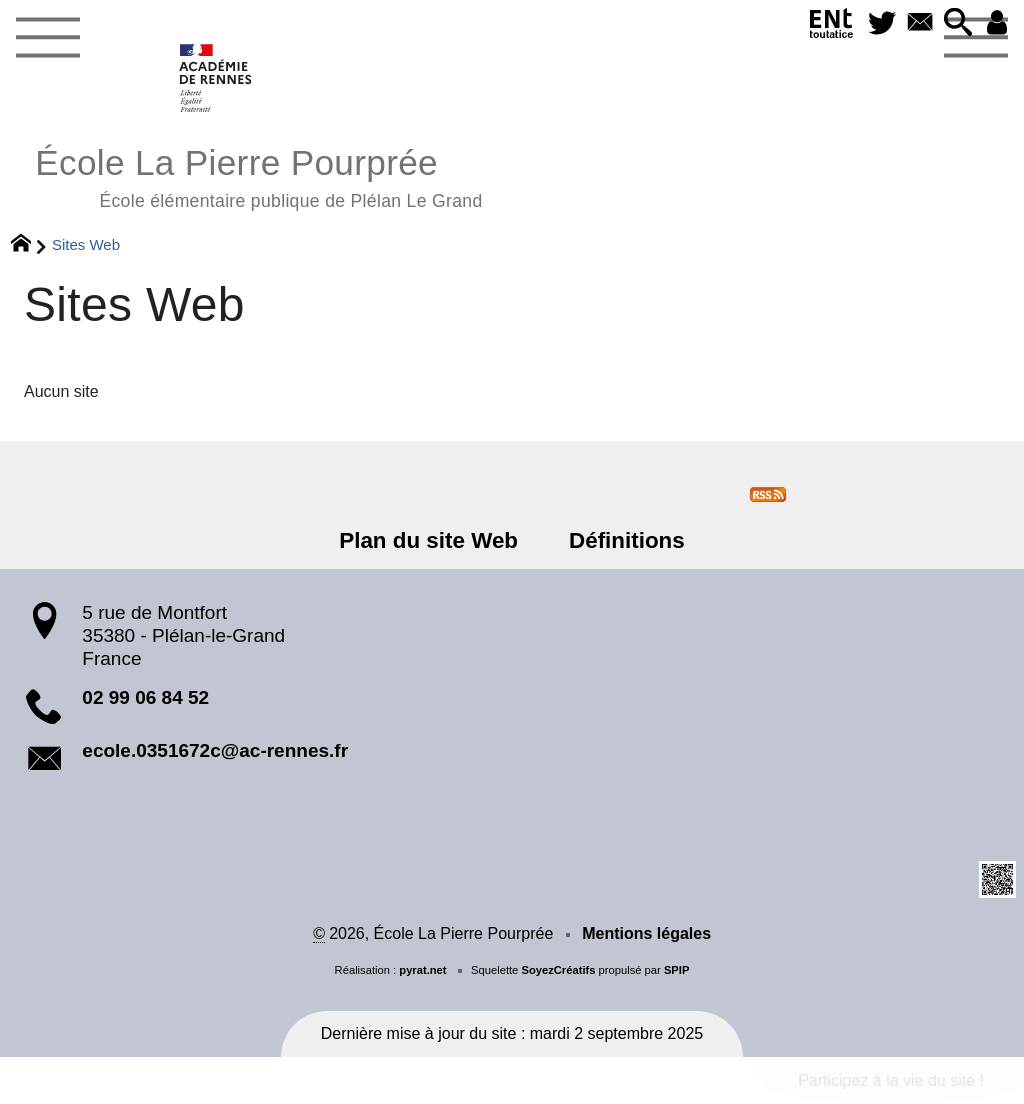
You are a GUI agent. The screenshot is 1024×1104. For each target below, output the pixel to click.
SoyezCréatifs (558, 970)
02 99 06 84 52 (145, 697)
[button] (958, 23)
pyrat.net (422, 970)
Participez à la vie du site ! (891, 1080)
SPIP (677, 970)
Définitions (627, 540)
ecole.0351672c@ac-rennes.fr (215, 750)
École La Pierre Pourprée (258, 175)
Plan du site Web (428, 540)
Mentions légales (646, 933)
